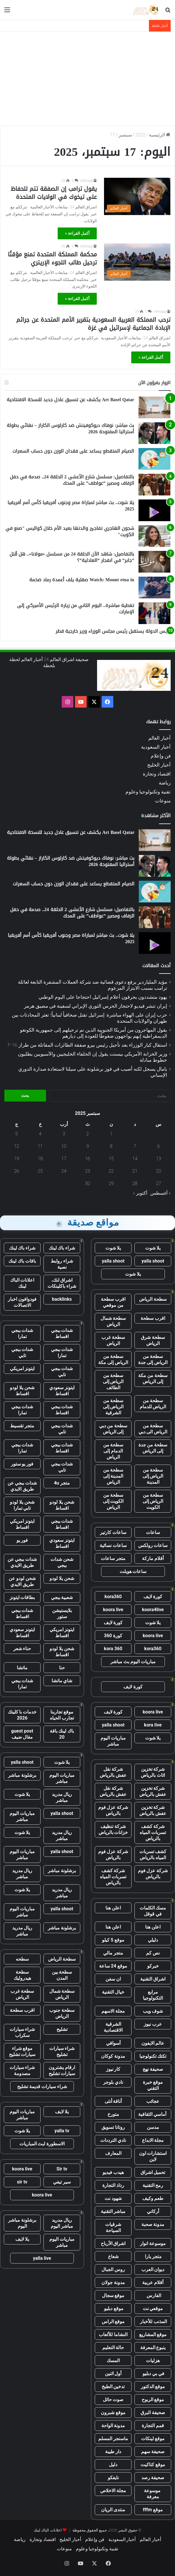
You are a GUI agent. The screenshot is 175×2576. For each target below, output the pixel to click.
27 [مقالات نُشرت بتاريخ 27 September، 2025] (158, 1183)
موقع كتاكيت (153, 2464)
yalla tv (61, 2130)
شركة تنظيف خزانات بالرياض (113, 1829)
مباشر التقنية (113, 2211)
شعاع (113, 2256)
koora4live (153, 1609)
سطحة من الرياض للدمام (153, 1403)
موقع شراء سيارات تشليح (22, 2051)
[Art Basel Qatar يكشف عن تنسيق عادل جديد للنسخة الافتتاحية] (154, 407)
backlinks (62, 1299)
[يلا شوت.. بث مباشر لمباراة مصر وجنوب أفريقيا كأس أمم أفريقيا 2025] (154, 510)
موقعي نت (153, 2308)
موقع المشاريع (153, 2334)
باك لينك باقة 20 (62, 1734)
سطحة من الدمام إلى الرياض (113, 1451)
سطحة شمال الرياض (113, 1321)
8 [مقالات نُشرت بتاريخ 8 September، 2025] (111, 1146)
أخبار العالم (159, 738)
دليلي (153, 1940)
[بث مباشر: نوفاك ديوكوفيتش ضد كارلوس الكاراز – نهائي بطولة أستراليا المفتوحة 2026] (154, 433)
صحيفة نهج (153, 2069)
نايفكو (113, 2477)
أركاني (153, 2211)
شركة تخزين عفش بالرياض (152, 1791)
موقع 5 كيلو (113, 1940)
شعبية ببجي (62, 1597)
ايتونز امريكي (22, 1368)
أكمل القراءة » (77, 233)
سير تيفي (62, 2182)
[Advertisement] (87, 78)
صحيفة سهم (153, 2451)
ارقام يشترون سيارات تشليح (62, 2070)
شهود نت (113, 2198)
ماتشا (22, 1667)
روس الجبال (113, 2269)
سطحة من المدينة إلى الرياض (113, 1476)
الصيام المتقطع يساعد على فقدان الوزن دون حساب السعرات (73, 451)
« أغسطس (160, 1193)
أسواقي (113, 2043)
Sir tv (61, 2169)
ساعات (153, 1532)
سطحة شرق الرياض (153, 1340)
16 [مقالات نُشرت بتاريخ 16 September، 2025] (87, 1158)
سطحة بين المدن (62, 1975)
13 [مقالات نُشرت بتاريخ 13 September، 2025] (158, 1158)
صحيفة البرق (153, 2412)
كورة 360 (113, 1635)
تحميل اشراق (153, 2172)
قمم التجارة (153, 2425)
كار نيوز (113, 2069)
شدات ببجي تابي (22, 1352)
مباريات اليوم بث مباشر (133, 1661)
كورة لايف (153, 1596)
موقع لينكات (153, 2438)
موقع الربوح (153, 2399)
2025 (140, 135)
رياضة (165, 783)
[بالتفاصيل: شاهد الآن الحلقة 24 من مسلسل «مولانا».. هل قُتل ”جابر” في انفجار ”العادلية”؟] (154, 562)
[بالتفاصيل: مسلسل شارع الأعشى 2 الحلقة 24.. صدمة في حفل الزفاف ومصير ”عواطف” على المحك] (154, 484)
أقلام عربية (152, 2282)
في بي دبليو (152, 2373)
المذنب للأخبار (153, 2321)
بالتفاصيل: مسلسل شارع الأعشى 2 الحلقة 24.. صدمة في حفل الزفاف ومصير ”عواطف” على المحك (72, 480)
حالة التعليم (113, 2347)
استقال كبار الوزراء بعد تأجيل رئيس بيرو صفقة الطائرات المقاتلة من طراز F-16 (87, 1045)
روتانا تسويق (113, 2127)
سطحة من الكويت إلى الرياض (113, 1501)
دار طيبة (113, 2451)
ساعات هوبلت (133, 1571)
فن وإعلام (161, 756)
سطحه (22, 1959)
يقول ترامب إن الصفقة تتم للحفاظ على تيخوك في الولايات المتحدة (54, 192)
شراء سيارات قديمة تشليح (42, 2086)
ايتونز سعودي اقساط (61, 1390)
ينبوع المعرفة (153, 2347)
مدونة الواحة (113, 2425)
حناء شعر (22, 1648)
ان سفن (113, 1979)
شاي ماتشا (62, 1680)
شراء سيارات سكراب (22, 2032)
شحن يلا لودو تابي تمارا (22, 1505)
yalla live (42, 2258)
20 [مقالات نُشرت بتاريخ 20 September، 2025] (158, 1171)
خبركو (153, 1966)
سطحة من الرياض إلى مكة (113, 1359)
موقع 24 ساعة (113, 1966)
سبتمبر (125, 135)
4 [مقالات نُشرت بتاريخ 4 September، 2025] (40, 1134)
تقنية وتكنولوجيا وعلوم (148, 792)
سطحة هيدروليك (22, 1975)
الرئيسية (159, 135)
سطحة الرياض (153, 1299)
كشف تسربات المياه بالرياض (153, 1854)
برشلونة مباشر (22, 1775)
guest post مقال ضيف (22, 1734)
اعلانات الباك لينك (22, 1283)
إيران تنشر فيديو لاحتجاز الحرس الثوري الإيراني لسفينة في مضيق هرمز (95, 1006)
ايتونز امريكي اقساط (22, 1524)
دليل (113, 2464)
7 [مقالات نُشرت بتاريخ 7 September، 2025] (135, 1146)
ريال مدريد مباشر (62, 1797)
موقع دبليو (113, 2308)
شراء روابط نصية (62, 1264)
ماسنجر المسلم (113, 2438)
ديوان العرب (153, 2269)
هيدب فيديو (113, 2172)
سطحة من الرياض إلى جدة (153, 1359)
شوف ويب (153, 2011)
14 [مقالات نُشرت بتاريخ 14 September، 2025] (135, 1158)
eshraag (87, 181)
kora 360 (113, 1648)
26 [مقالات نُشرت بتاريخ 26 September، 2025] (16, 1171)
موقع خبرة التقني (153, 2085)
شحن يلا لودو (62, 1578)
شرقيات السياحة (113, 2227)
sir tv (22, 2182)
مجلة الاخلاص (113, 2490)
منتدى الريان (113, 2509)
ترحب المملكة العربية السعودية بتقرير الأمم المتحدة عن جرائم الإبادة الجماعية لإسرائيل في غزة (93, 323)
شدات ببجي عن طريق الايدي (22, 1486)
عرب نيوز (153, 2024)
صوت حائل (113, 2399)
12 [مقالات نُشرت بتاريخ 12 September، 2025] (16, 1146)
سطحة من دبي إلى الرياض (113, 1429)
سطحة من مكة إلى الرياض (152, 1378)
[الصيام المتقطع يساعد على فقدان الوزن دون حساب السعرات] (154, 459)
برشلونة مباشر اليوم (22, 2223)
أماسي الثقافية (152, 2114)
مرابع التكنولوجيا (153, 1995)
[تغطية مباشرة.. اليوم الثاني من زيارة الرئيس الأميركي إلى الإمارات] (154, 613)
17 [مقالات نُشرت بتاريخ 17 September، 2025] (64, 1158)
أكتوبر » (140, 1193)
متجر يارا (153, 2256)
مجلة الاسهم (113, 2011)
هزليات (153, 2360)
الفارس (153, 2295)
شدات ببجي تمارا (22, 1333)
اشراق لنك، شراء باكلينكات (62, 1283)
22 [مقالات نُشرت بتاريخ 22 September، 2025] (111, 1171)
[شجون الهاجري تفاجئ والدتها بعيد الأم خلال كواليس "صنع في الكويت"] (154, 536)
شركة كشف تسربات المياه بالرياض (153, 1832)
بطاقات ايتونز (22, 1597)
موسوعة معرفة (153, 2493)
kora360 (113, 1596)
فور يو (22, 1540)
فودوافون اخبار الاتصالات (22, 1302)
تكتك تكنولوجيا (153, 2056)
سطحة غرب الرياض (113, 1340)
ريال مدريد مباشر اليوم (62, 2223)
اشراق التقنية (152, 1979)
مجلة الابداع (153, 2140)
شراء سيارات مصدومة (22, 2070)
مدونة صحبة (153, 2224)
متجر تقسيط (22, 1425)
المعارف (113, 2153)
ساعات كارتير (113, 1532)
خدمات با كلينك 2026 (22, 1715)
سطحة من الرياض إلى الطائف (113, 1381)
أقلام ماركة (153, 1558)
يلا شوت (153, 1248)
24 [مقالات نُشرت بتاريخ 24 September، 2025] (64, 1171)
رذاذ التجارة (113, 2185)
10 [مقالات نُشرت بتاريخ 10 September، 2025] (64, 1146)
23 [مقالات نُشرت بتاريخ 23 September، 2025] (87, 1171)
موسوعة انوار (153, 2243)
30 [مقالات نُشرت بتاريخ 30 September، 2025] (87, 1183)
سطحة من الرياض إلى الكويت (153, 1501)
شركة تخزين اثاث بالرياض (153, 1772)
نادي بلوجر (113, 2082)
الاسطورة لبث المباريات (42, 2143)
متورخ (113, 2114)
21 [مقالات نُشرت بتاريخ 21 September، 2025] (135, 1171)
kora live (153, 1725)
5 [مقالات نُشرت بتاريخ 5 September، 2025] (16, 1134)
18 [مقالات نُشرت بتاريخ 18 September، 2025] (40, 1158)
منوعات (163, 801)
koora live (113, 1609)
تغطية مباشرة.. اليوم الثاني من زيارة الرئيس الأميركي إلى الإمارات (75, 608)
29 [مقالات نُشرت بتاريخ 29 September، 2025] (111, 1183)
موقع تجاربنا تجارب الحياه (62, 1715)
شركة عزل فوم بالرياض (113, 1810)
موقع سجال (113, 2295)
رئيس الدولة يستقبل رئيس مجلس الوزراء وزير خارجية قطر (113, 631)
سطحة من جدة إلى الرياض (152, 1448)
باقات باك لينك (22, 1261)
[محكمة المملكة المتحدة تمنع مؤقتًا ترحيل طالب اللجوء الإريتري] (137, 262)
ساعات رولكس (153, 1545)
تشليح (62, 2029)
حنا (62, 1667)
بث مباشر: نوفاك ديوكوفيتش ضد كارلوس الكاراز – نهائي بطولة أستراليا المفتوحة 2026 (70, 428)
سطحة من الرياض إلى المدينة (153, 1476)
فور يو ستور (22, 1464)
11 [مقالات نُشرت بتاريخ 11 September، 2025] (40, 1146)
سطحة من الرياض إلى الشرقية (113, 1406)
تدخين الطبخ (113, 2386)
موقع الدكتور (153, 2386)
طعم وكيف (153, 2198)
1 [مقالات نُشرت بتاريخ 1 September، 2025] (111, 1134)
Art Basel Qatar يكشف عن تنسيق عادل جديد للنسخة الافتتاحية (70, 399)
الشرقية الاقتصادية (113, 2027)
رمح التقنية (153, 2185)
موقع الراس (113, 2321)
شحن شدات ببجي (61, 1562)
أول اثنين (113, 2373)
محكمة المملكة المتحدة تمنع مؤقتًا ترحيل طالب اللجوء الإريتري (52, 258)
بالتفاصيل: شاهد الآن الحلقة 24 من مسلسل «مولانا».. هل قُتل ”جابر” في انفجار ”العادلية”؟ (72, 557)
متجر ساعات (113, 1558)
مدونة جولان (113, 2282)
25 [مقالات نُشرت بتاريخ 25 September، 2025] (40, 1171)
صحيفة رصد (153, 2477)
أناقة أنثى (113, 2101)
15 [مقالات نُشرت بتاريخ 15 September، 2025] (111, 1158)
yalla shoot (152, 1261)
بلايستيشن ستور (62, 1613)
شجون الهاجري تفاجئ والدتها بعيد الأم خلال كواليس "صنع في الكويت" (70, 531)
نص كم (153, 1953)
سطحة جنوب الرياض (61, 2013)
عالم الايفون (153, 2043)
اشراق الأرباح (113, 2243)
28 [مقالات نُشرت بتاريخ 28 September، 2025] (135, 1183)
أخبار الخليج (159, 765)
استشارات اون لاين (153, 2156)
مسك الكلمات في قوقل (153, 1911)
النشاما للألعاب (113, 2334)
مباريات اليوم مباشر (113, 1741)
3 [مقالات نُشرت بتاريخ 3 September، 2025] (64, 1134)
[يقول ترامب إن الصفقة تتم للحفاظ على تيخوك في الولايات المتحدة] (137, 196)
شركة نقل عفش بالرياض (113, 1772)
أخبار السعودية (156, 747)
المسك (113, 2360)
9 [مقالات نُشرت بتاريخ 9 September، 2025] (87, 1146)
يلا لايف (62, 2111)
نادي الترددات (113, 2140)
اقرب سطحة (153, 1318)
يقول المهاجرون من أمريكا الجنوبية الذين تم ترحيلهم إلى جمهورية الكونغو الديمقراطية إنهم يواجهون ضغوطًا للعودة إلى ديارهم (93, 1033)
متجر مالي (113, 1953)
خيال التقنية (113, 1992)
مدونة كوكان (113, 2056)
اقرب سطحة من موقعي (113, 1302)
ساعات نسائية (113, 1545)
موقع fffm (153, 2509)
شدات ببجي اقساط (62, 1333)
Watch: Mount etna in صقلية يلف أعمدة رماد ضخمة (81, 579)
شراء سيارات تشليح (62, 2051)
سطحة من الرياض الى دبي (152, 1429)
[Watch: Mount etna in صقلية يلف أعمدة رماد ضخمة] (154, 587)
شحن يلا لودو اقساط (22, 1390)
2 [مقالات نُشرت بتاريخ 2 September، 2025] (87, 1134)
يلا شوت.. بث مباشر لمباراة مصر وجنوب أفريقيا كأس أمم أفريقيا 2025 (71, 505)
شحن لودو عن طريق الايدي (22, 1581)
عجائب (152, 2101)
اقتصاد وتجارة (157, 774)
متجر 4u (62, 1483)
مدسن (153, 2127)
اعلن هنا (113, 1908)
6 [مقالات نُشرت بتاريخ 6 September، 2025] (158, 1146)
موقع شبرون (113, 2412)
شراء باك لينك (62, 1248)
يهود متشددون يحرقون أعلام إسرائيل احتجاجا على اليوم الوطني (103, 997)
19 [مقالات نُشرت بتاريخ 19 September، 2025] (16, 1158)
